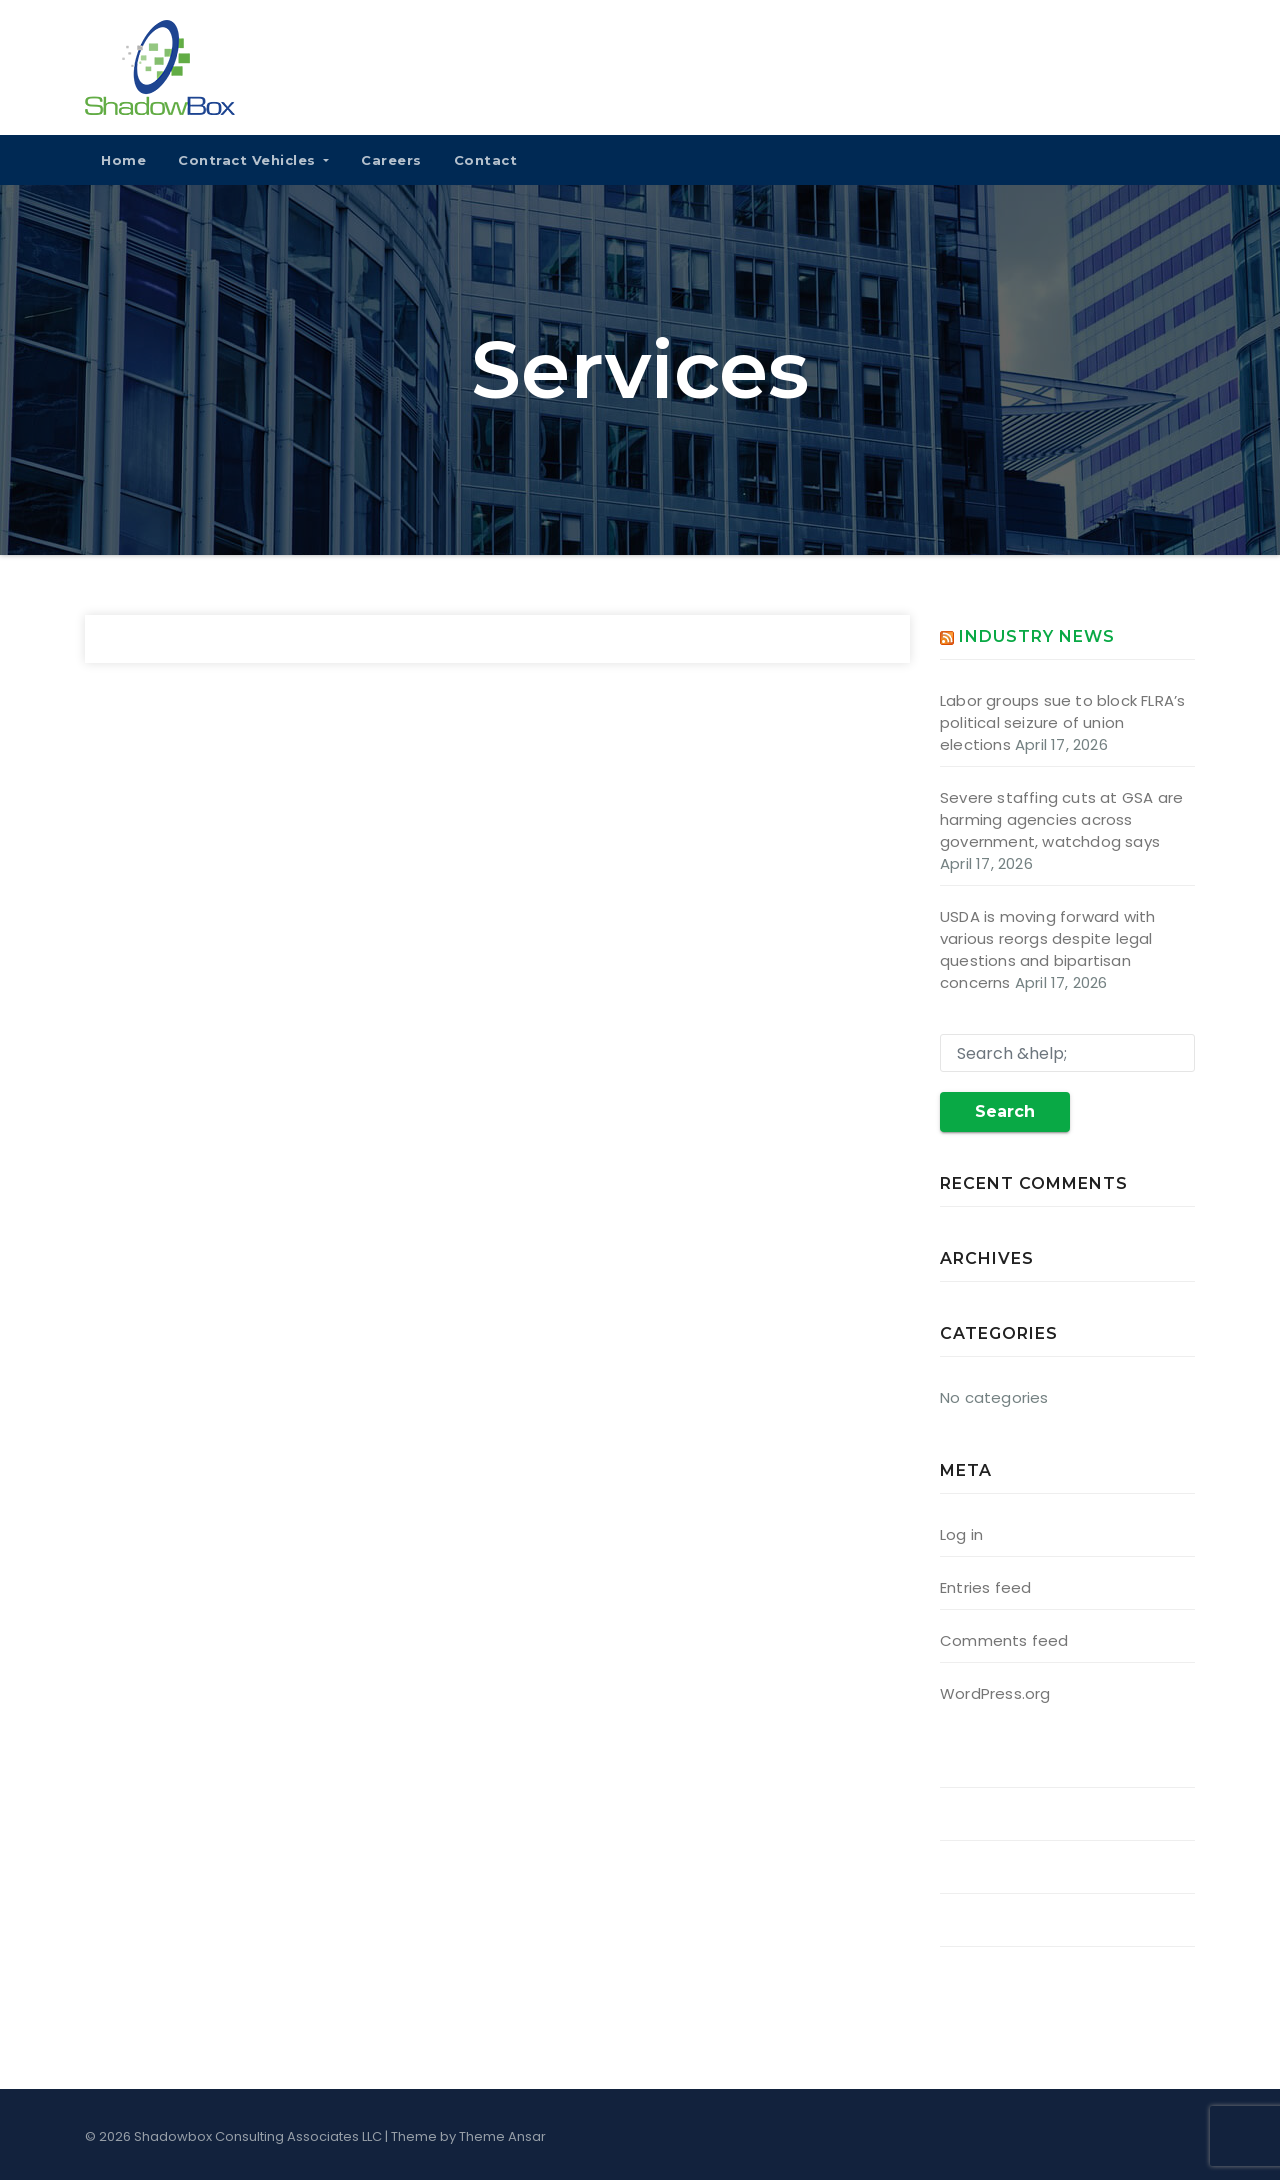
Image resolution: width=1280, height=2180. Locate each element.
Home (123, 160)
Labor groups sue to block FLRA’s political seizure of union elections (1062, 722)
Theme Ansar (502, 2136)
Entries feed (985, 1587)
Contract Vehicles (253, 160)
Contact (486, 160)
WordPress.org (995, 1693)
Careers (391, 160)
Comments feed (1004, 1640)
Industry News (1037, 636)
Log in (961, 1534)
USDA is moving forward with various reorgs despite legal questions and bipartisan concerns (1047, 949)
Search (1005, 1111)
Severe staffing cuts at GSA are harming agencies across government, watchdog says (1061, 819)
